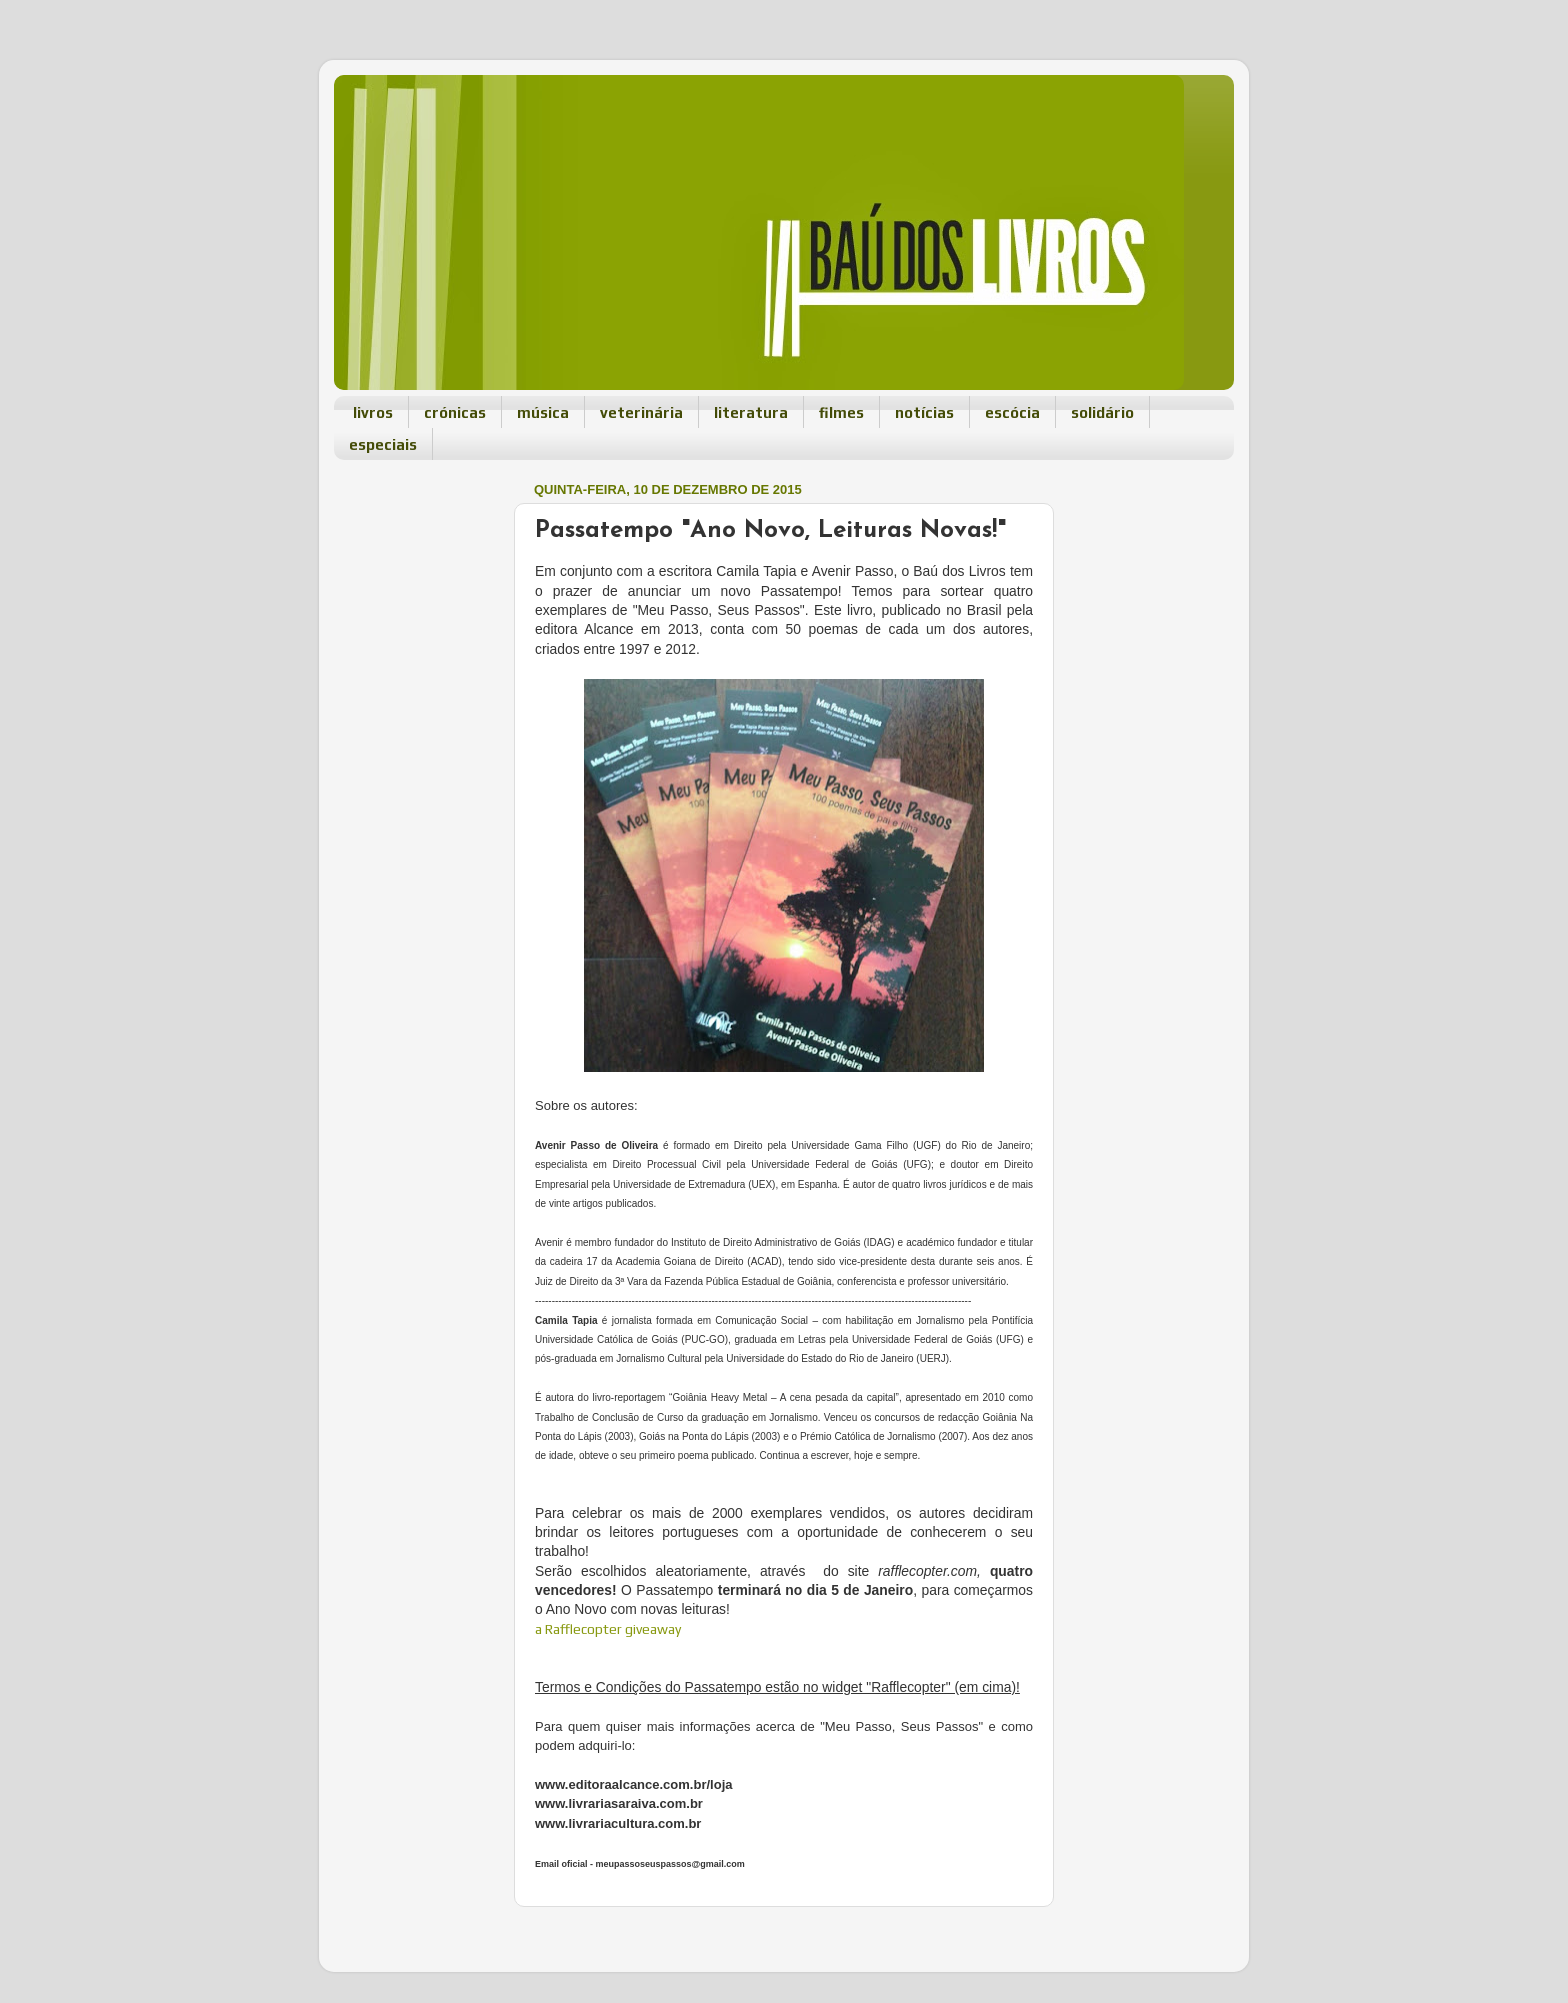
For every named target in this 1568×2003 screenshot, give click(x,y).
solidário (1102, 412)
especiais (383, 444)
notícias (924, 412)
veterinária (641, 412)
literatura (751, 412)
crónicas (455, 412)
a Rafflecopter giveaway (608, 1629)
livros (373, 412)
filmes (841, 412)
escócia (1012, 412)
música (543, 412)
